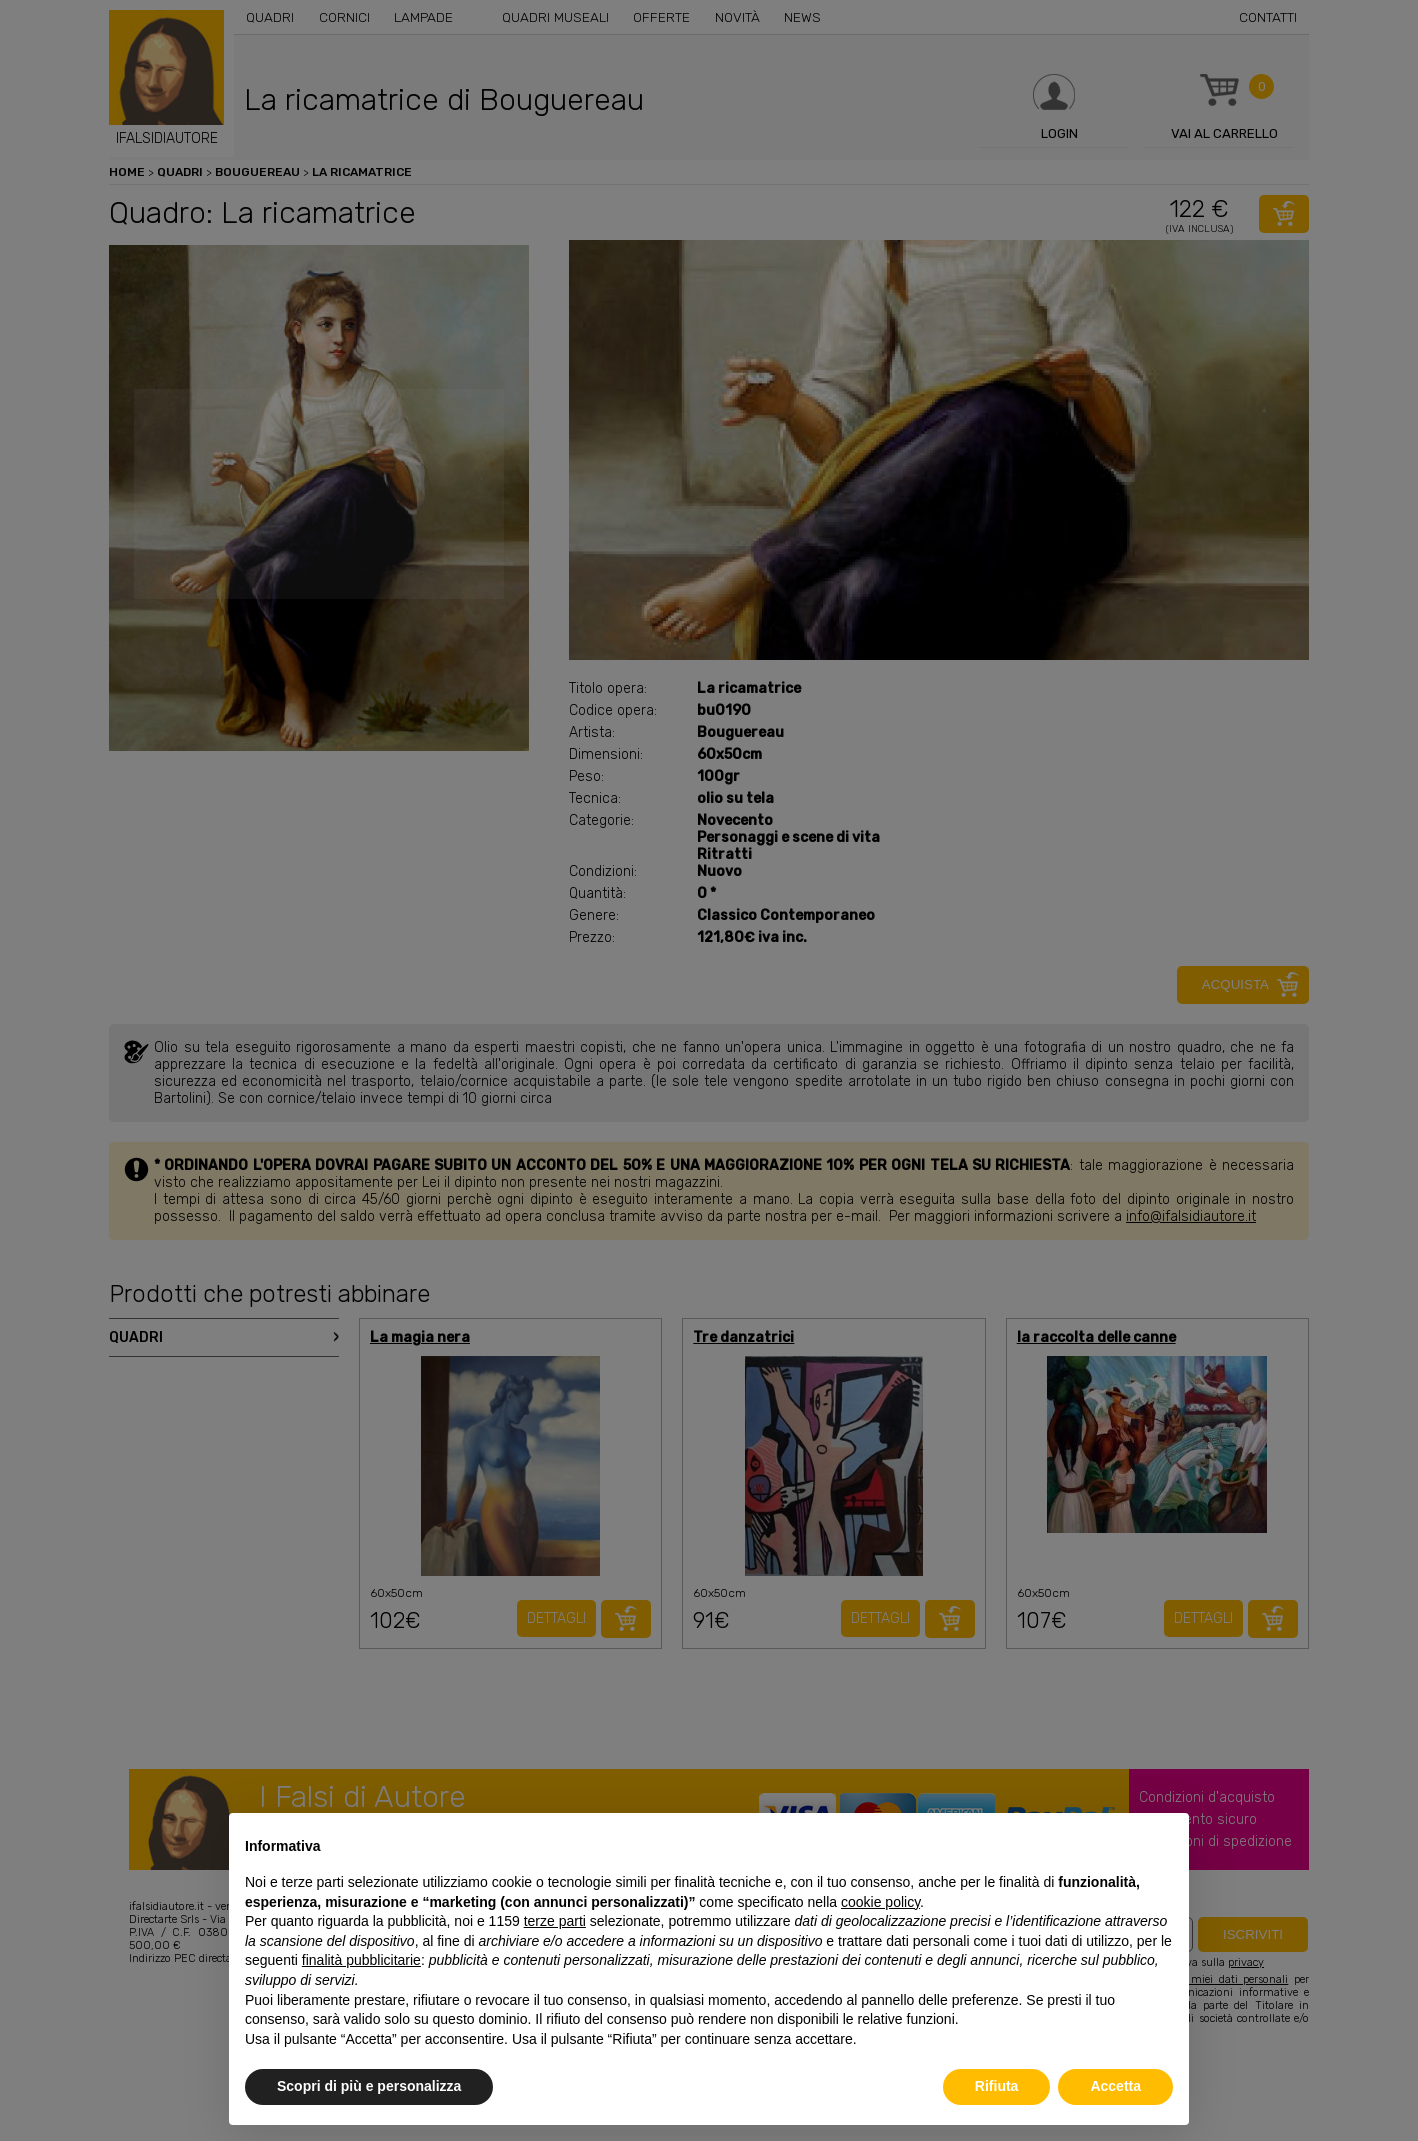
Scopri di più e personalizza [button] (369, 2086)
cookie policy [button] (880, 1902)
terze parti (555, 1921)
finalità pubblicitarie (361, 1960)
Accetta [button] (1115, 2086)
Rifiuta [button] (997, 2086)
